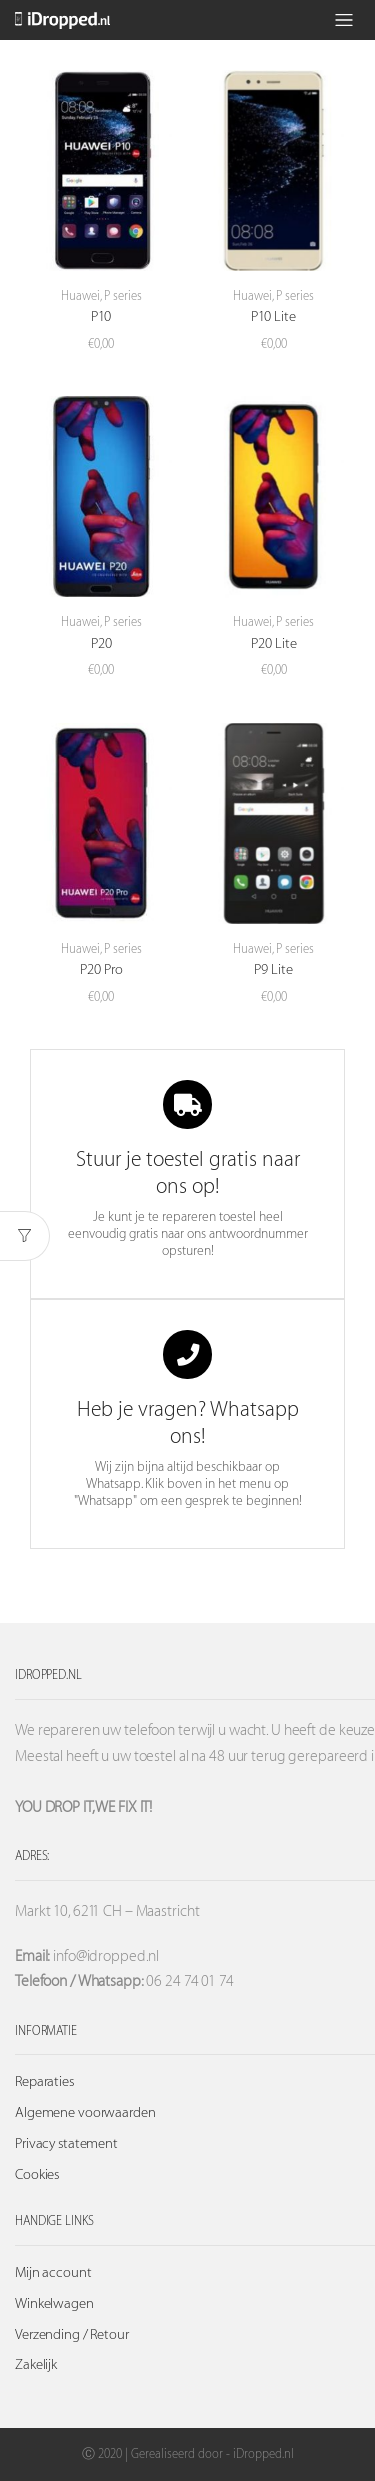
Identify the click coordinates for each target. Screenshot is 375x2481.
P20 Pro (101, 970)
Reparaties (44, 2082)
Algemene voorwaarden (85, 2113)
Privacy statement (66, 2144)
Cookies (37, 2175)
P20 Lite (274, 644)
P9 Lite (273, 970)
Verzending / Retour (72, 2335)
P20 (101, 644)
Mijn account (53, 2273)
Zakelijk (36, 2365)
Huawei (80, 296)
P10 (101, 317)
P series (123, 296)
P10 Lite (273, 317)
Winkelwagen (54, 2304)
